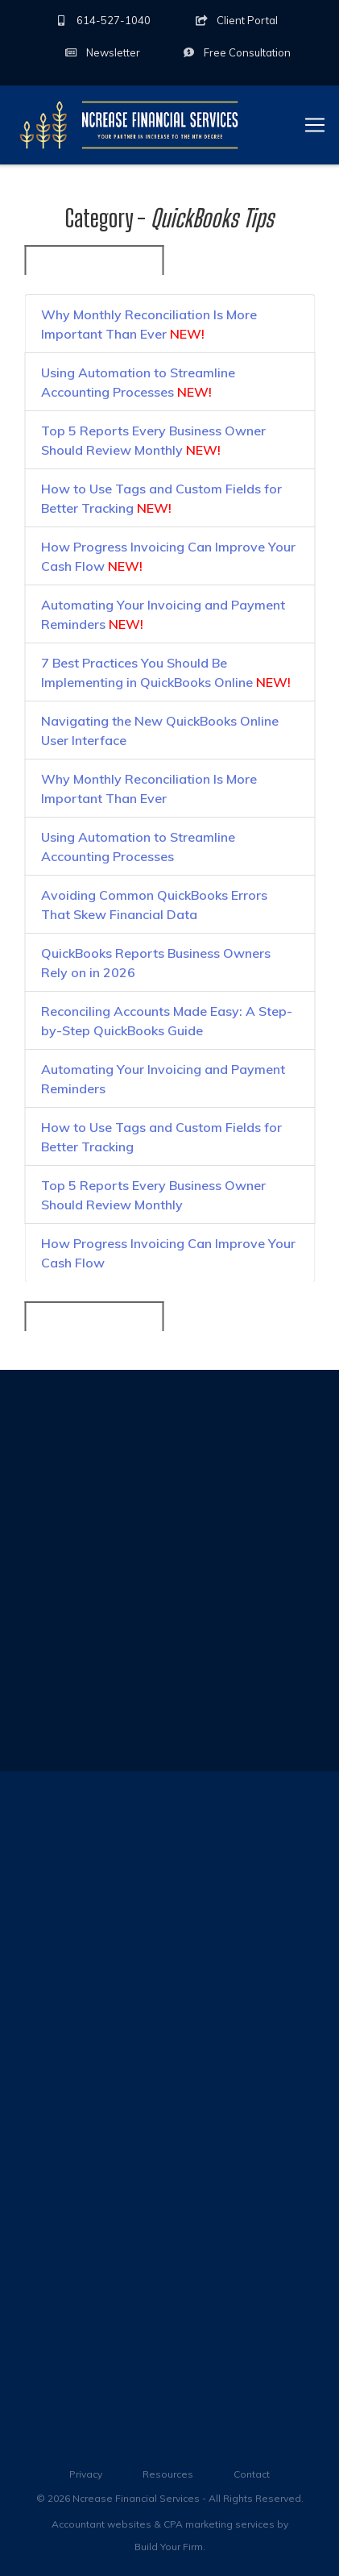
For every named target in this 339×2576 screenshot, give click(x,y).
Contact (252, 2474)
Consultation (236, 52)
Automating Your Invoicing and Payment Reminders (163, 617)
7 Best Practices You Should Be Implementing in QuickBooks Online (166, 675)
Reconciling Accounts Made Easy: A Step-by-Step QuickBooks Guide (166, 1024)
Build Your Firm (168, 2547)
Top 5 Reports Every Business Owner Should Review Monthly (153, 443)
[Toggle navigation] (315, 125)
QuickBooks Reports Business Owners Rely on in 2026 (156, 966)
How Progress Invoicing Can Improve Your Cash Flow (168, 559)
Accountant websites (101, 2524)
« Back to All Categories (94, 263)
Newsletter (102, 52)
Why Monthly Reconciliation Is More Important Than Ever (149, 327)
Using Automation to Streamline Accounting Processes (138, 385)
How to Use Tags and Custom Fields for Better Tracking (161, 501)
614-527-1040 (103, 20)
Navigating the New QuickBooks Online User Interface (160, 733)
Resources (168, 2474)
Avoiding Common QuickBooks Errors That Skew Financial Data (154, 908)
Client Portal (236, 20)
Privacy (85, 2474)
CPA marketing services (219, 2524)
